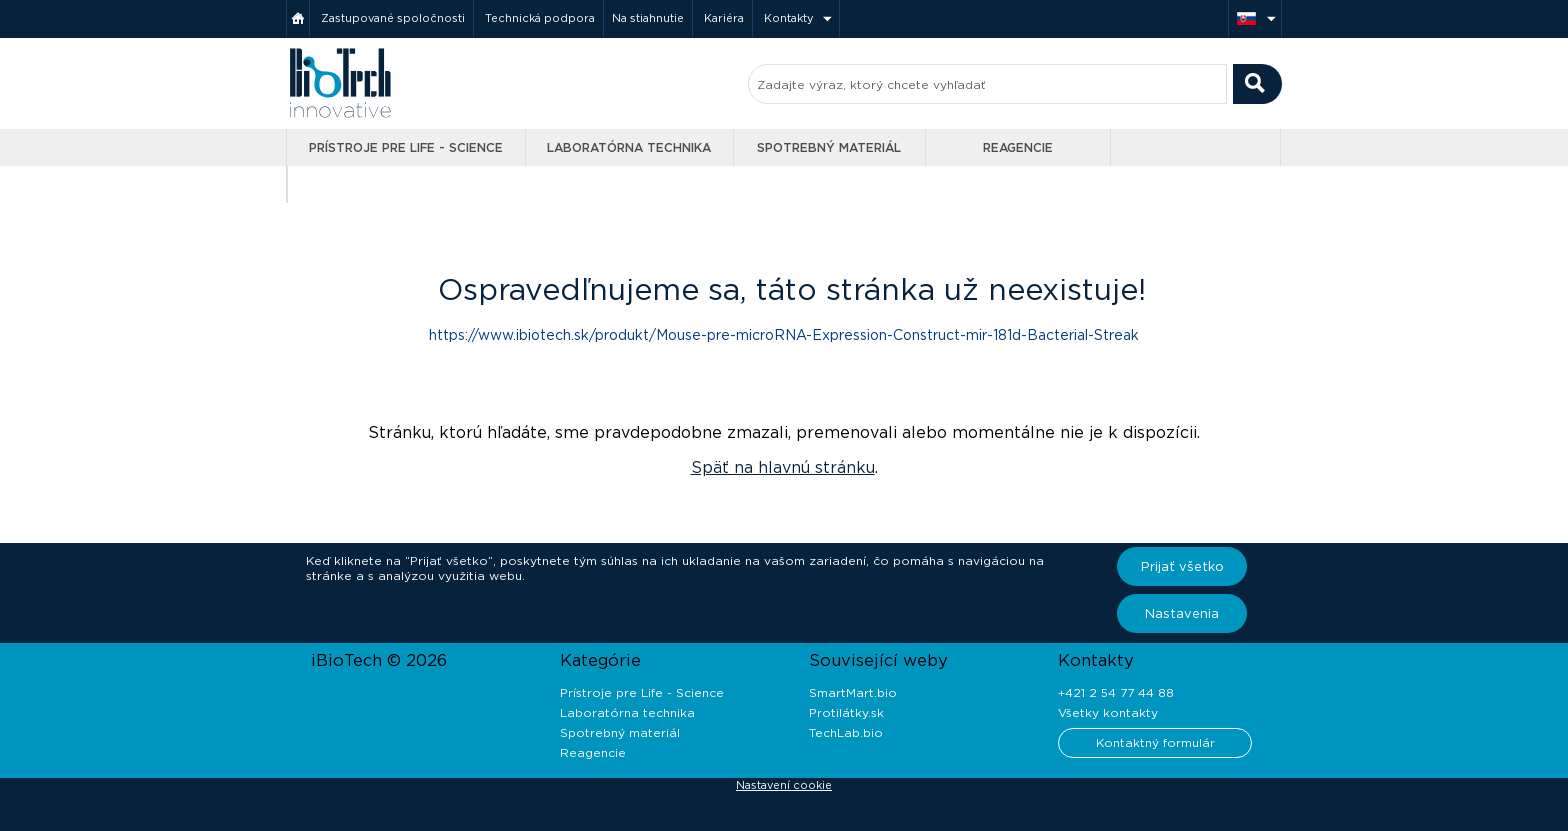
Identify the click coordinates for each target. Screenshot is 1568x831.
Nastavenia (1182, 613)
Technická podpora (540, 18)
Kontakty (789, 18)
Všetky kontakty (1108, 712)
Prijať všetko (1182, 566)
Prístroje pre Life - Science (406, 147)
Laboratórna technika (629, 147)
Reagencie (1018, 147)
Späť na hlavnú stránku (783, 467)
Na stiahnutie (648, 18)
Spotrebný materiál (829, 147)
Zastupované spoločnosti (393, 18)
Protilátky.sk (846, 712)
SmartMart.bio (853, 692)
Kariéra (724, 18)
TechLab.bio (846, 732)
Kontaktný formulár (1155, 742)
